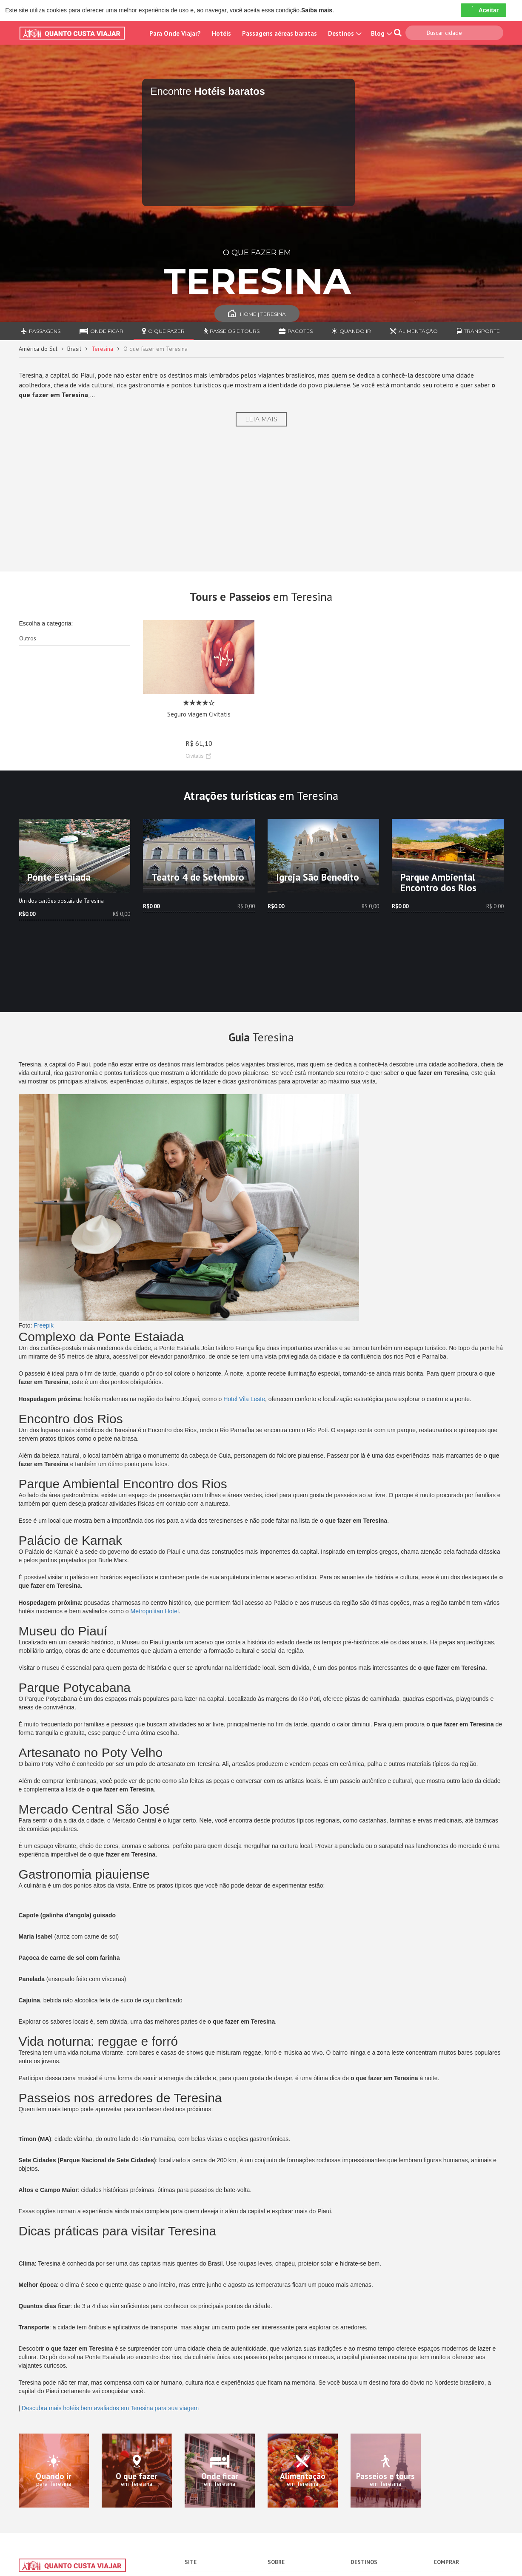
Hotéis (221, 33)
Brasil (74, 349)
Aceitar (483, 10)
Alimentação (414, 331)
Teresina (102, 349)
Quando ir (351, 331)
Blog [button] (381, 33)
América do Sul (38, 349)
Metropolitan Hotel (155, 1611)
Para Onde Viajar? (175, 33)
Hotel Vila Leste (244, 1399)
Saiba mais (316, 10)
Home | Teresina (257, 314)
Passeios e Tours (232, 331)
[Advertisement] (261, 498)
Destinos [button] (344, 33)
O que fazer (163, 331)
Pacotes (296, 331)
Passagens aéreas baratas (279, 33)
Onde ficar (101, 331)
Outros (27, 638)
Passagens (40, 331)
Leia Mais (261, 419)
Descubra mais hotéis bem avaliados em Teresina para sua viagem (110, 2408)
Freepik (44, 1325)
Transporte (478, 331)
